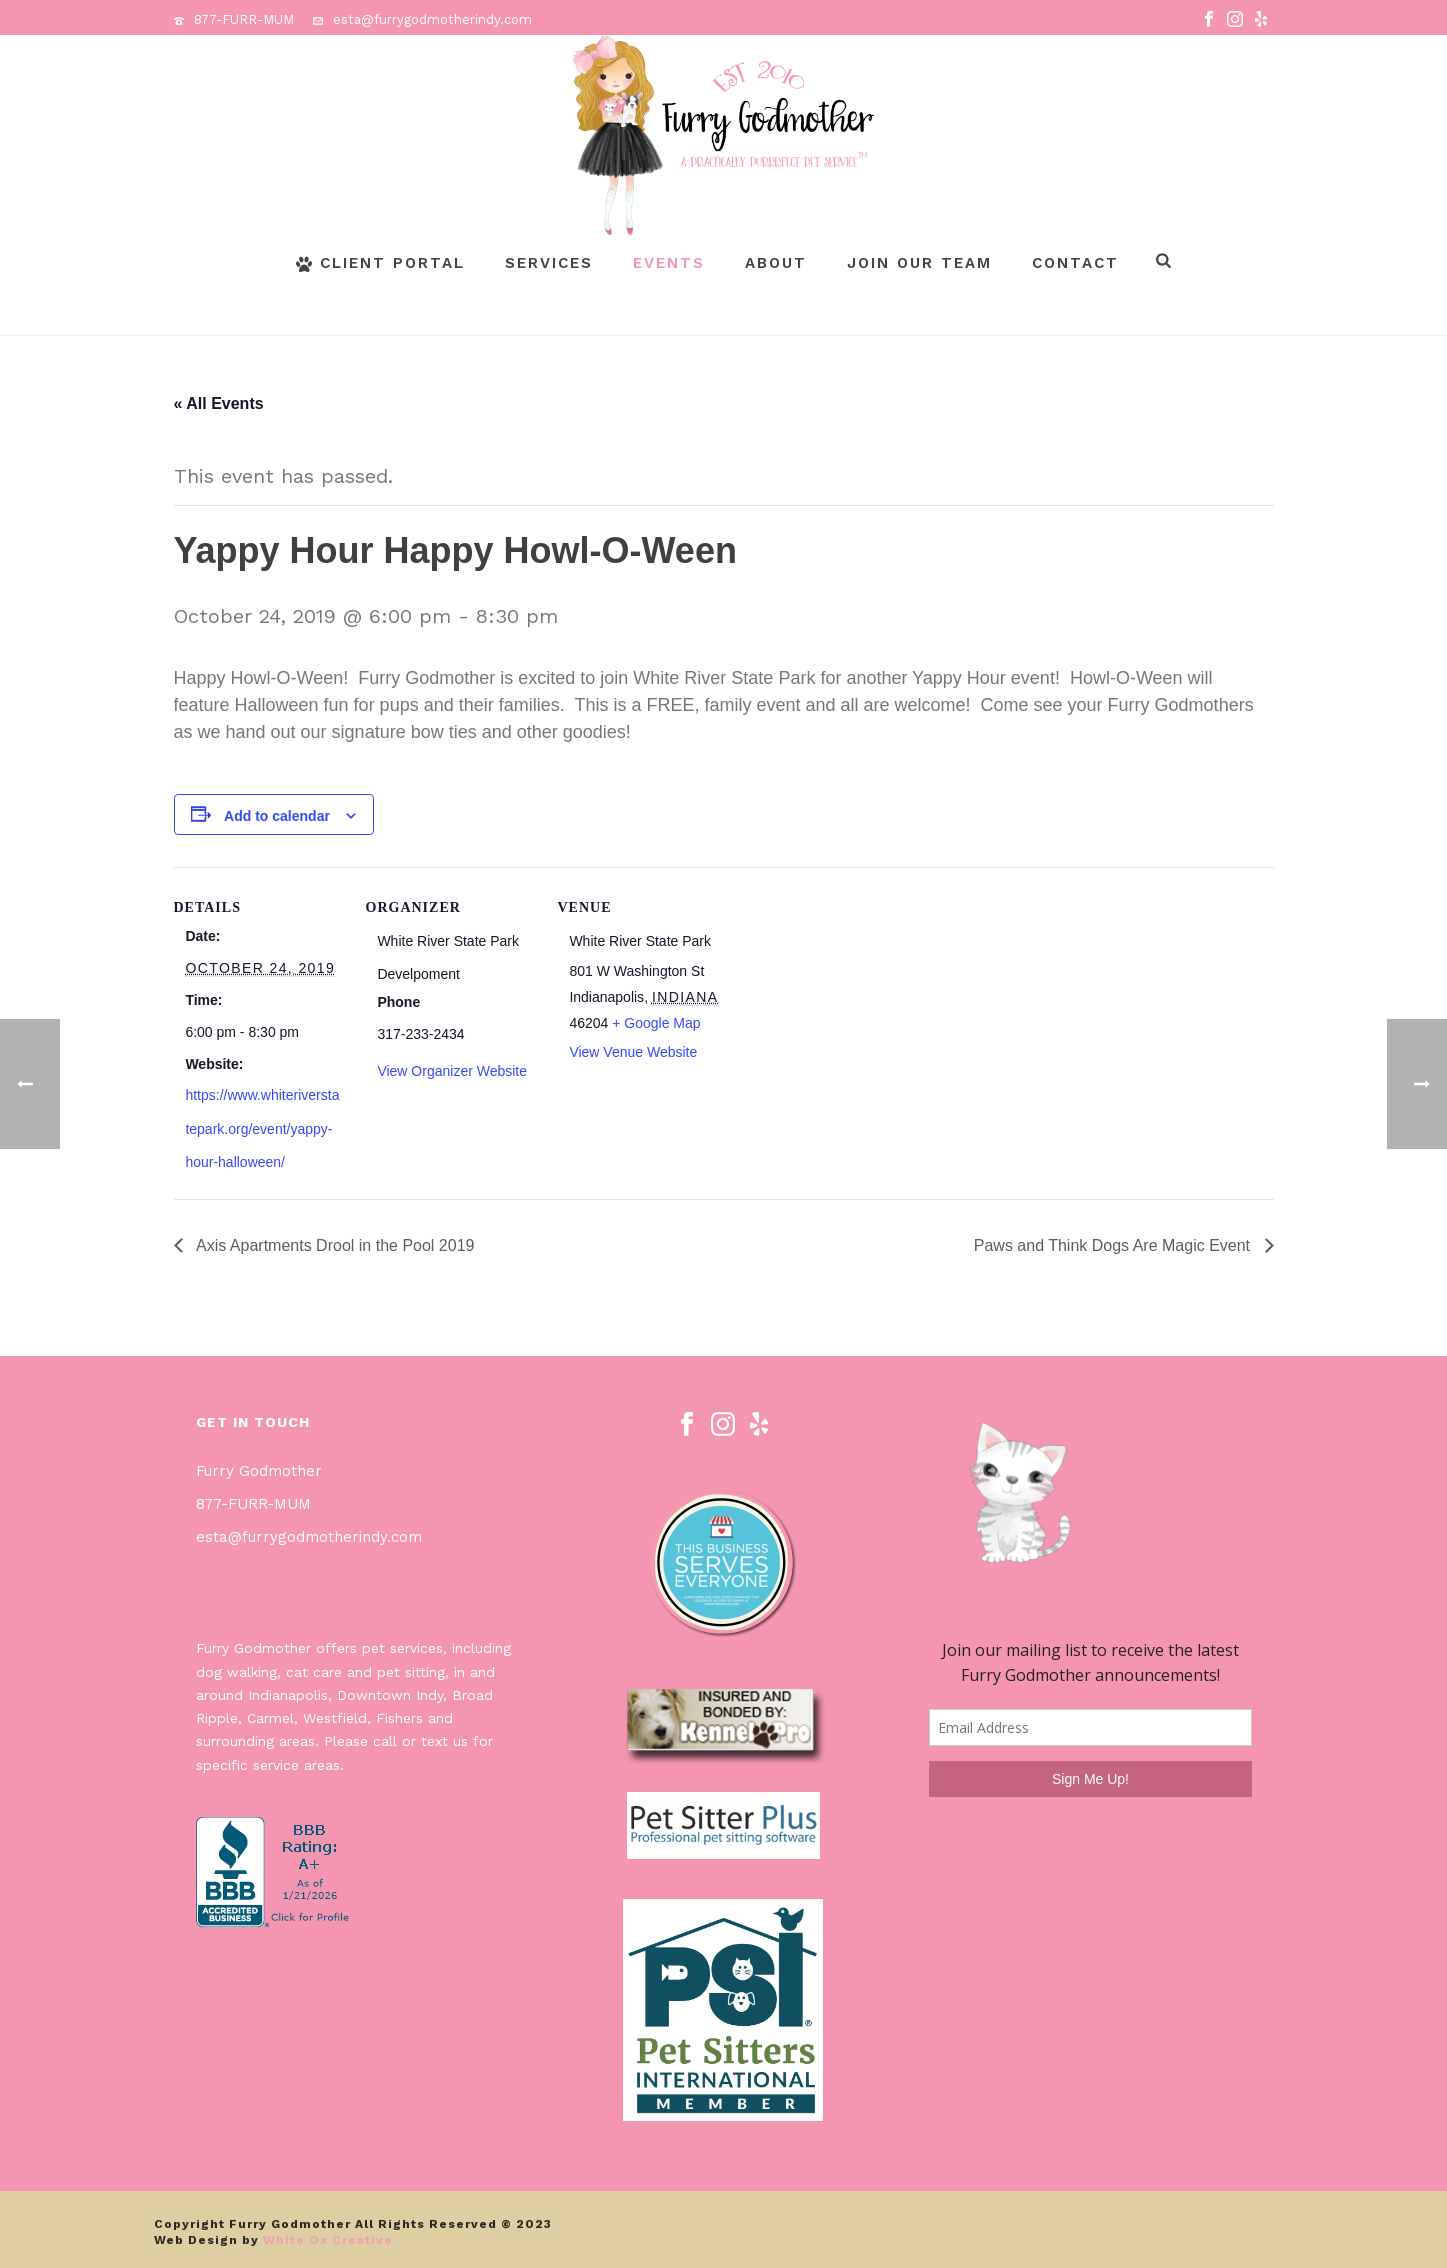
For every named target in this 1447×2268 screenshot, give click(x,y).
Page (1236, 316)
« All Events (219, 403)
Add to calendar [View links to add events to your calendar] (277, 816)
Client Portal (380, 263)
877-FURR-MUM (244, 19)
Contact (1075, 263)
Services (549, 263)
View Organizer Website (452, 1071)
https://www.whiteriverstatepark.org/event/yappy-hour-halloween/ (262, 1128)
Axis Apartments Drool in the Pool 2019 (334, 1245)
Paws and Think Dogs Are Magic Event (1114, 1245)
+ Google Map (656, 1023)
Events (669, 263)
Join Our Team (919, 263)
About (776, 263)
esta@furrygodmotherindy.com (432, 19)
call (385, 1741)
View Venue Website (633, 1052)
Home (1188, 316)
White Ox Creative (328, 2240)
